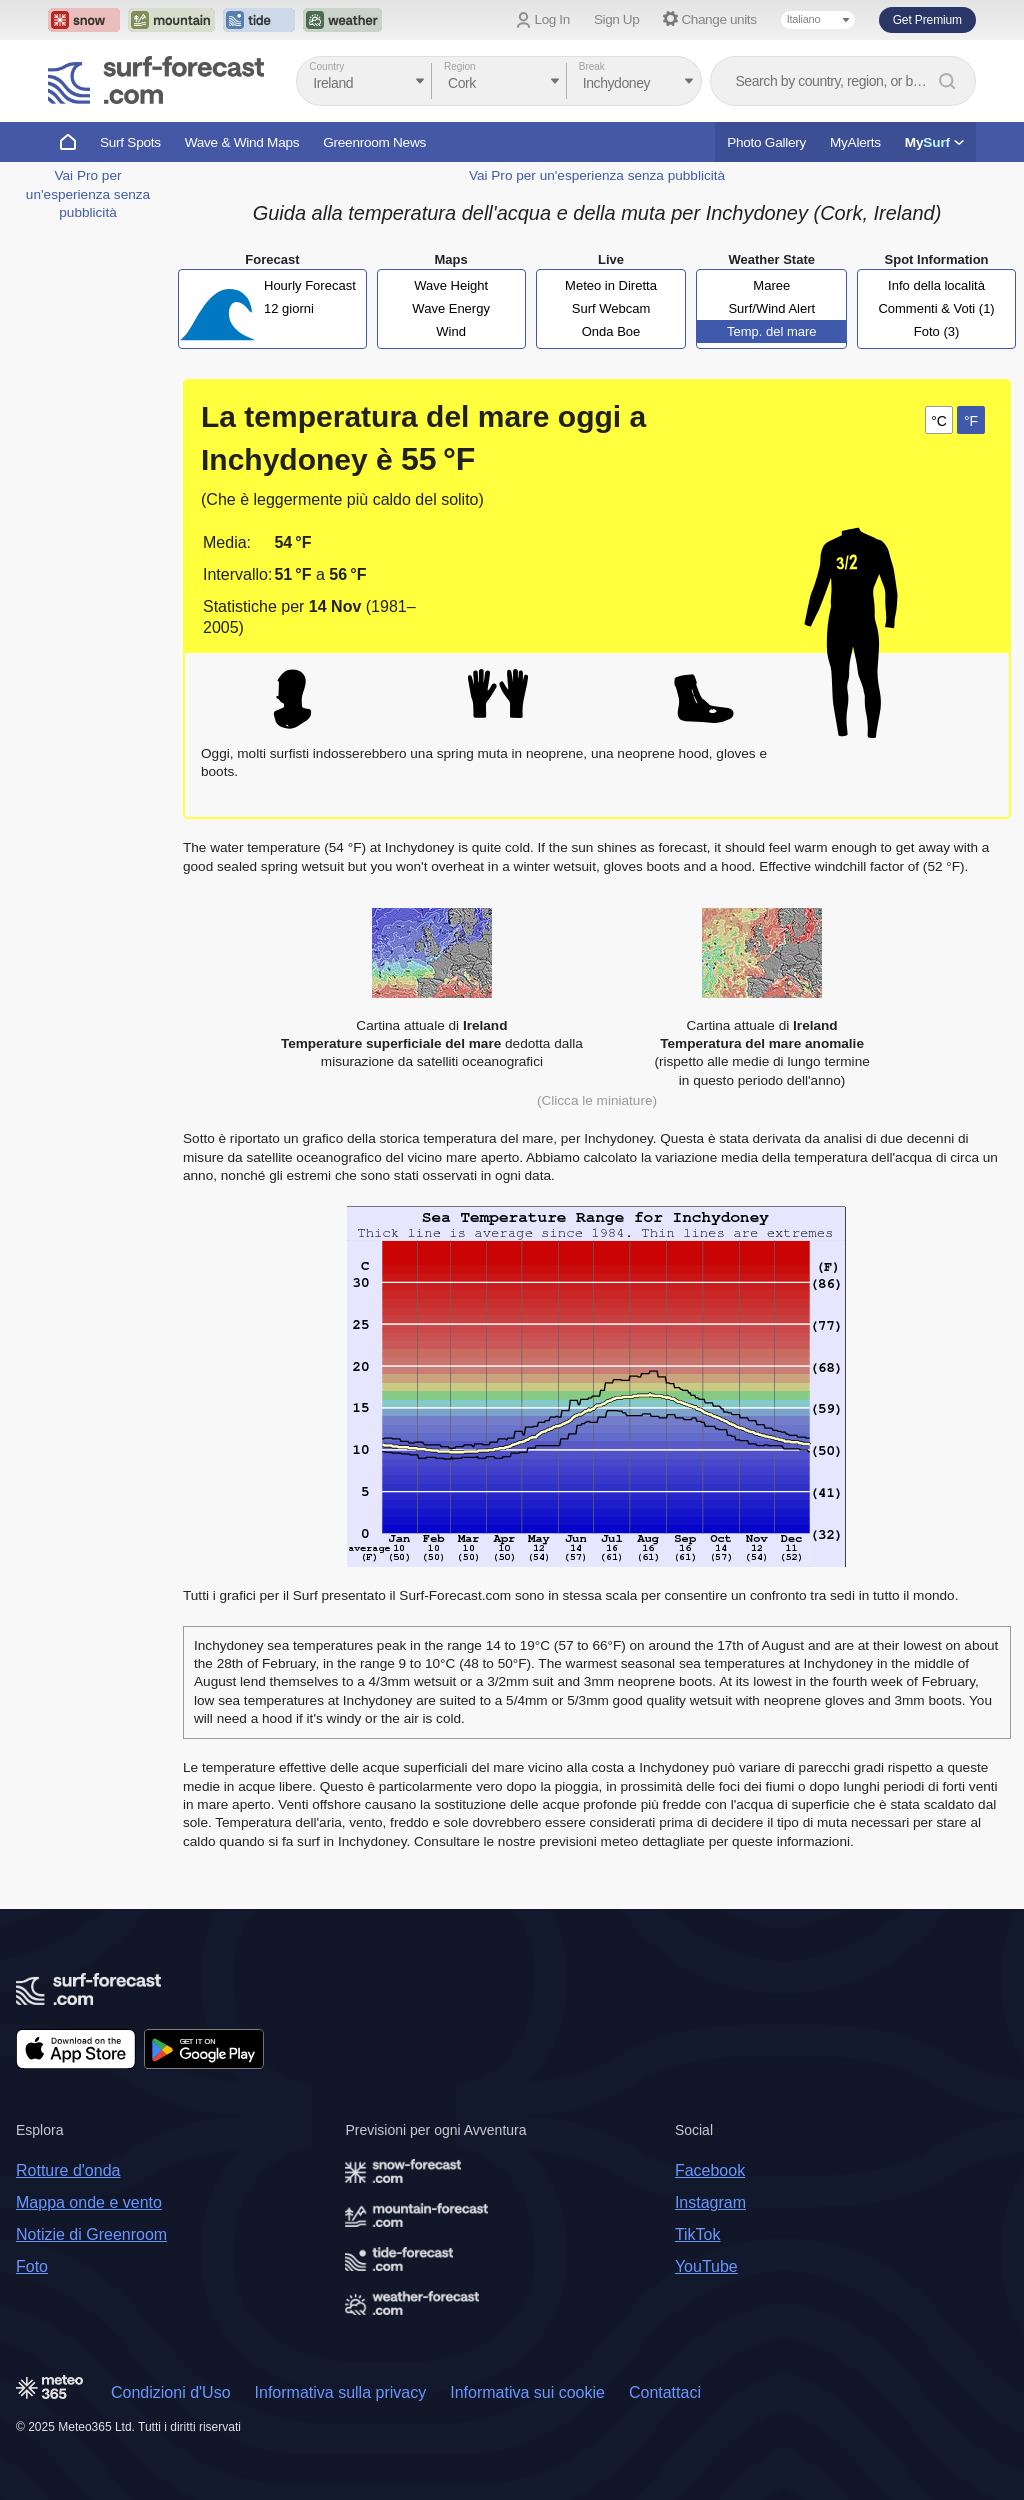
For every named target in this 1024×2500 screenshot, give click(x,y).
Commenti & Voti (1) (936, 308)
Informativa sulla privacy (341, 2392)
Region (460, 66)
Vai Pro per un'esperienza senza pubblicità (88, 194)
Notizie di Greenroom (91, 2234)
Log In (552, 19)
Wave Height (451, 285)
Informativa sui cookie (527, 2392)
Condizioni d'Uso (171, 2392)
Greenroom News (374, 142)
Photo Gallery (766, 142)
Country (326, 66)
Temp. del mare (772, 331)
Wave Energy (451, 308)
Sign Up (617, 19)
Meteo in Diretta (611, 285)
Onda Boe (611, 331)
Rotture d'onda (68, 2170)
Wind (451, 331)
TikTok (698, 2234)
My (934, 142)
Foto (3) (937, 331)
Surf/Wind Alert (771, 308)
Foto (32, 2266)
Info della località (936, 285)
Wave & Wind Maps (242, 142)
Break (592, 66)
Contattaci (665, 2392)
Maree (771, 285)
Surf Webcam (611, 308)
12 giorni (289, 308)
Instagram (710, 2202)
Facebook (710, 2170)
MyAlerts (855, 142)
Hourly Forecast (310, 285)
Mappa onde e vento (89, 2202)
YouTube (706, 2266)
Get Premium (927, 20)
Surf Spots (130, 142)
